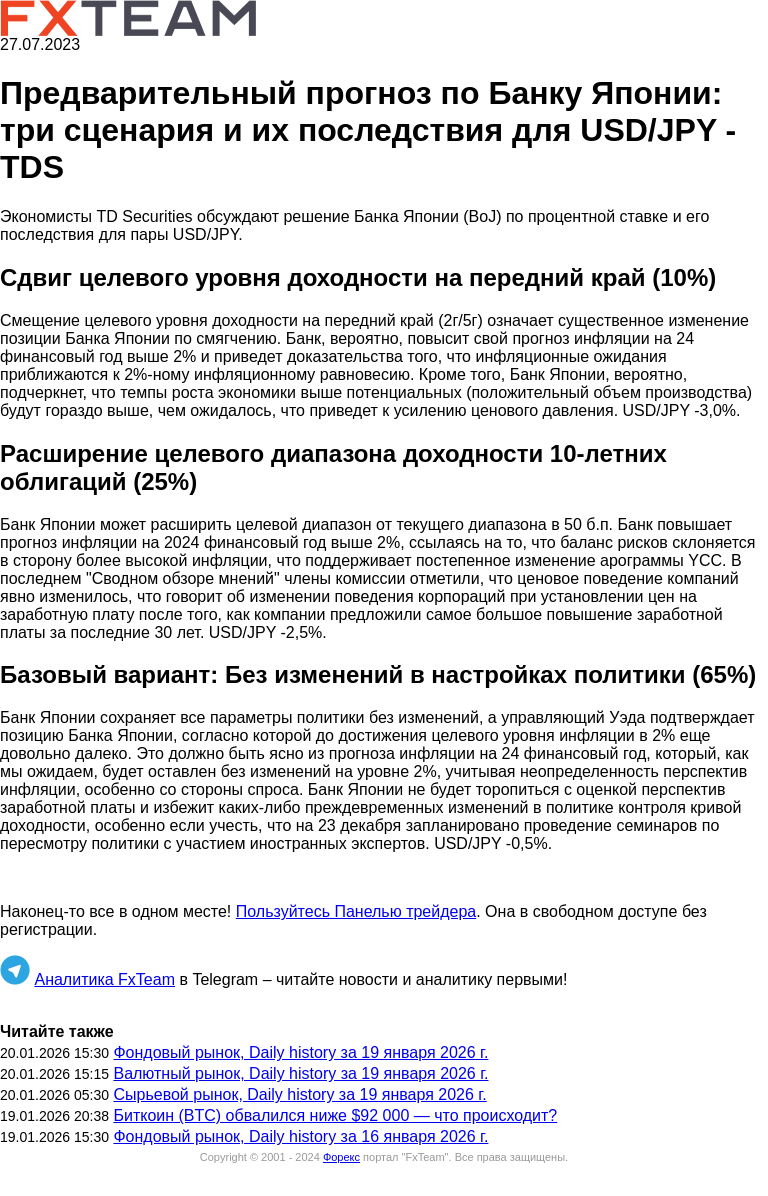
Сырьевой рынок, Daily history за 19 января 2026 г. (299, 1094)
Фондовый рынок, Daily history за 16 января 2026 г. (300, 1136)
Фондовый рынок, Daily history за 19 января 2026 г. (300, 1052)
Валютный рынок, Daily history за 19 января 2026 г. (300, 1073)
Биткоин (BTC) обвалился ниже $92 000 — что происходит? (335, 1115)
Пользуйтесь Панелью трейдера (356, 911)
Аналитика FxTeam (104, 979)
